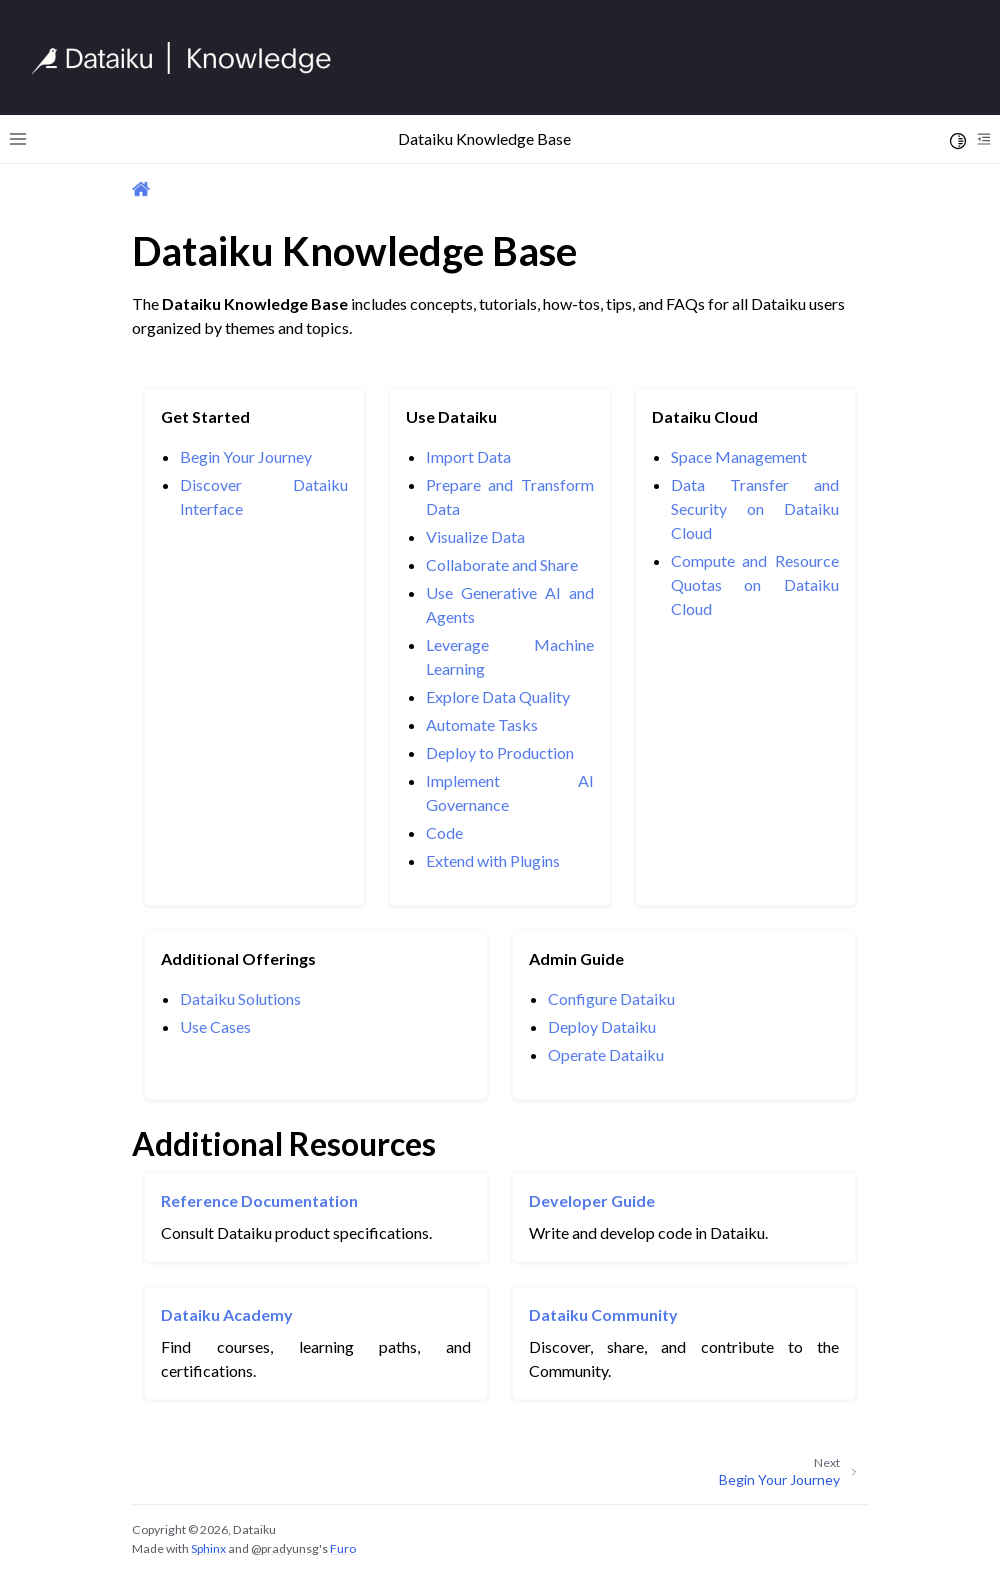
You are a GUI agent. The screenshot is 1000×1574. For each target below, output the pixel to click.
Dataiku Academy (227, 1314)
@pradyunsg (285, 1548)
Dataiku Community (603, 1314)
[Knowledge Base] (190, 58)
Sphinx (208, 1548)
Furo (343, 1548)
